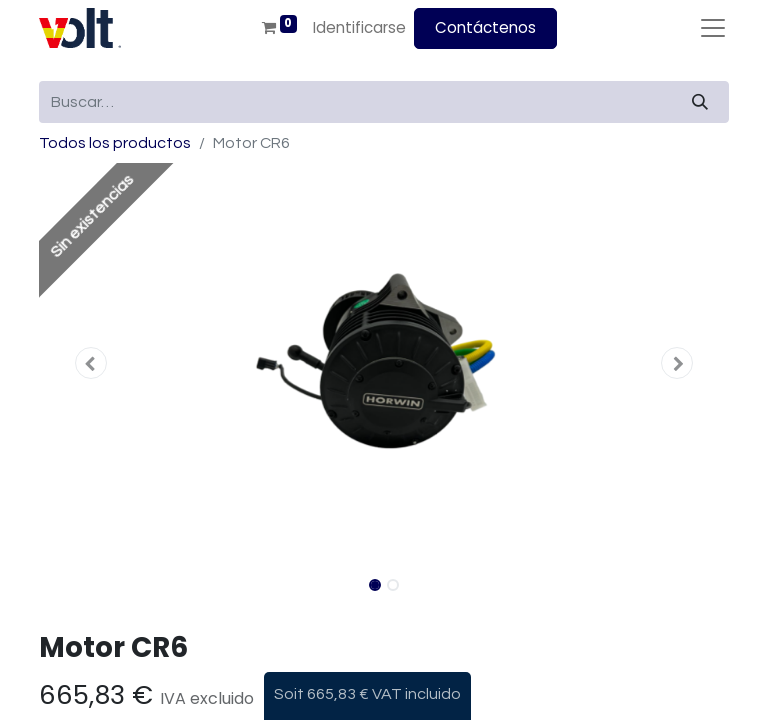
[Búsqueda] (700, 102)
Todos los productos (115, 143)
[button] (91, 363)
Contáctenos (485, 27)
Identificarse (359, 27)
